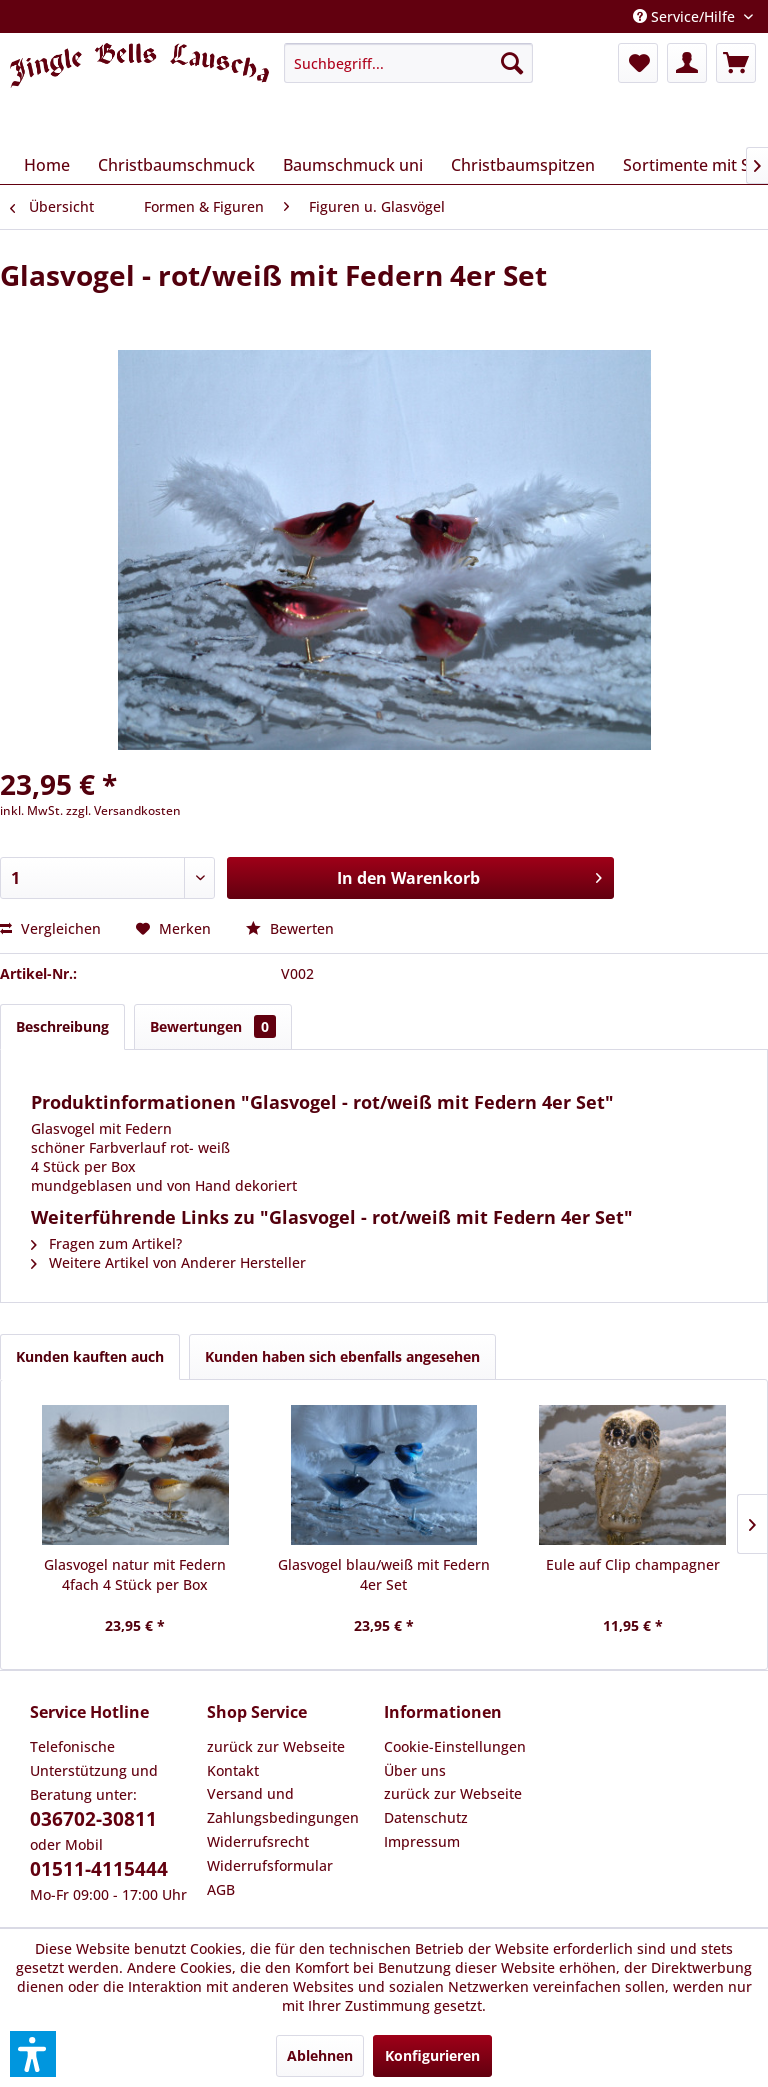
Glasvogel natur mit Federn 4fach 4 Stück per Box (135, 1574)
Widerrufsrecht (258, 1841)
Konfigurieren (432, 2055)
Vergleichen (50, 928)
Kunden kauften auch (90, 1356)
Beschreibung (62, 1026)
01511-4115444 (99, 1869)
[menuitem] (409, 63)
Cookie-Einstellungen (455, 1746)
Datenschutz (426, 1817)
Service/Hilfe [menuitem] (686, 16)
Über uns (415, 1770)
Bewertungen (213, 1026)
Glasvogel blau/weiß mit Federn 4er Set (384, 1574)
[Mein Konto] (687, 63)
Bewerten (290, 928)
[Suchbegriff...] (409, 63)
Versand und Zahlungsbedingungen (283, 1805)
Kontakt (233, 1770)
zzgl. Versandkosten (123, 810)
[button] (33, 2054)
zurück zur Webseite (276, 1746)
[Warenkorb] (736, 63)
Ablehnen (320, 2055)
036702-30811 (93, 1819)
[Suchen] (512, 63)
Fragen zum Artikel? (106, 1243)
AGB (221, 1889)
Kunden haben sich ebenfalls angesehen (342, 1356)
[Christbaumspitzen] (523, 165)
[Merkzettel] (638, 63)
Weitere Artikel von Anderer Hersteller (168, 1262)
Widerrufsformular (270, 1865)
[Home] (47, 165)
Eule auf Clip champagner (633, 1564)
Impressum (422, 1841)
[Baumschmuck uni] (353, 165)
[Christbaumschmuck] (176, 165)
